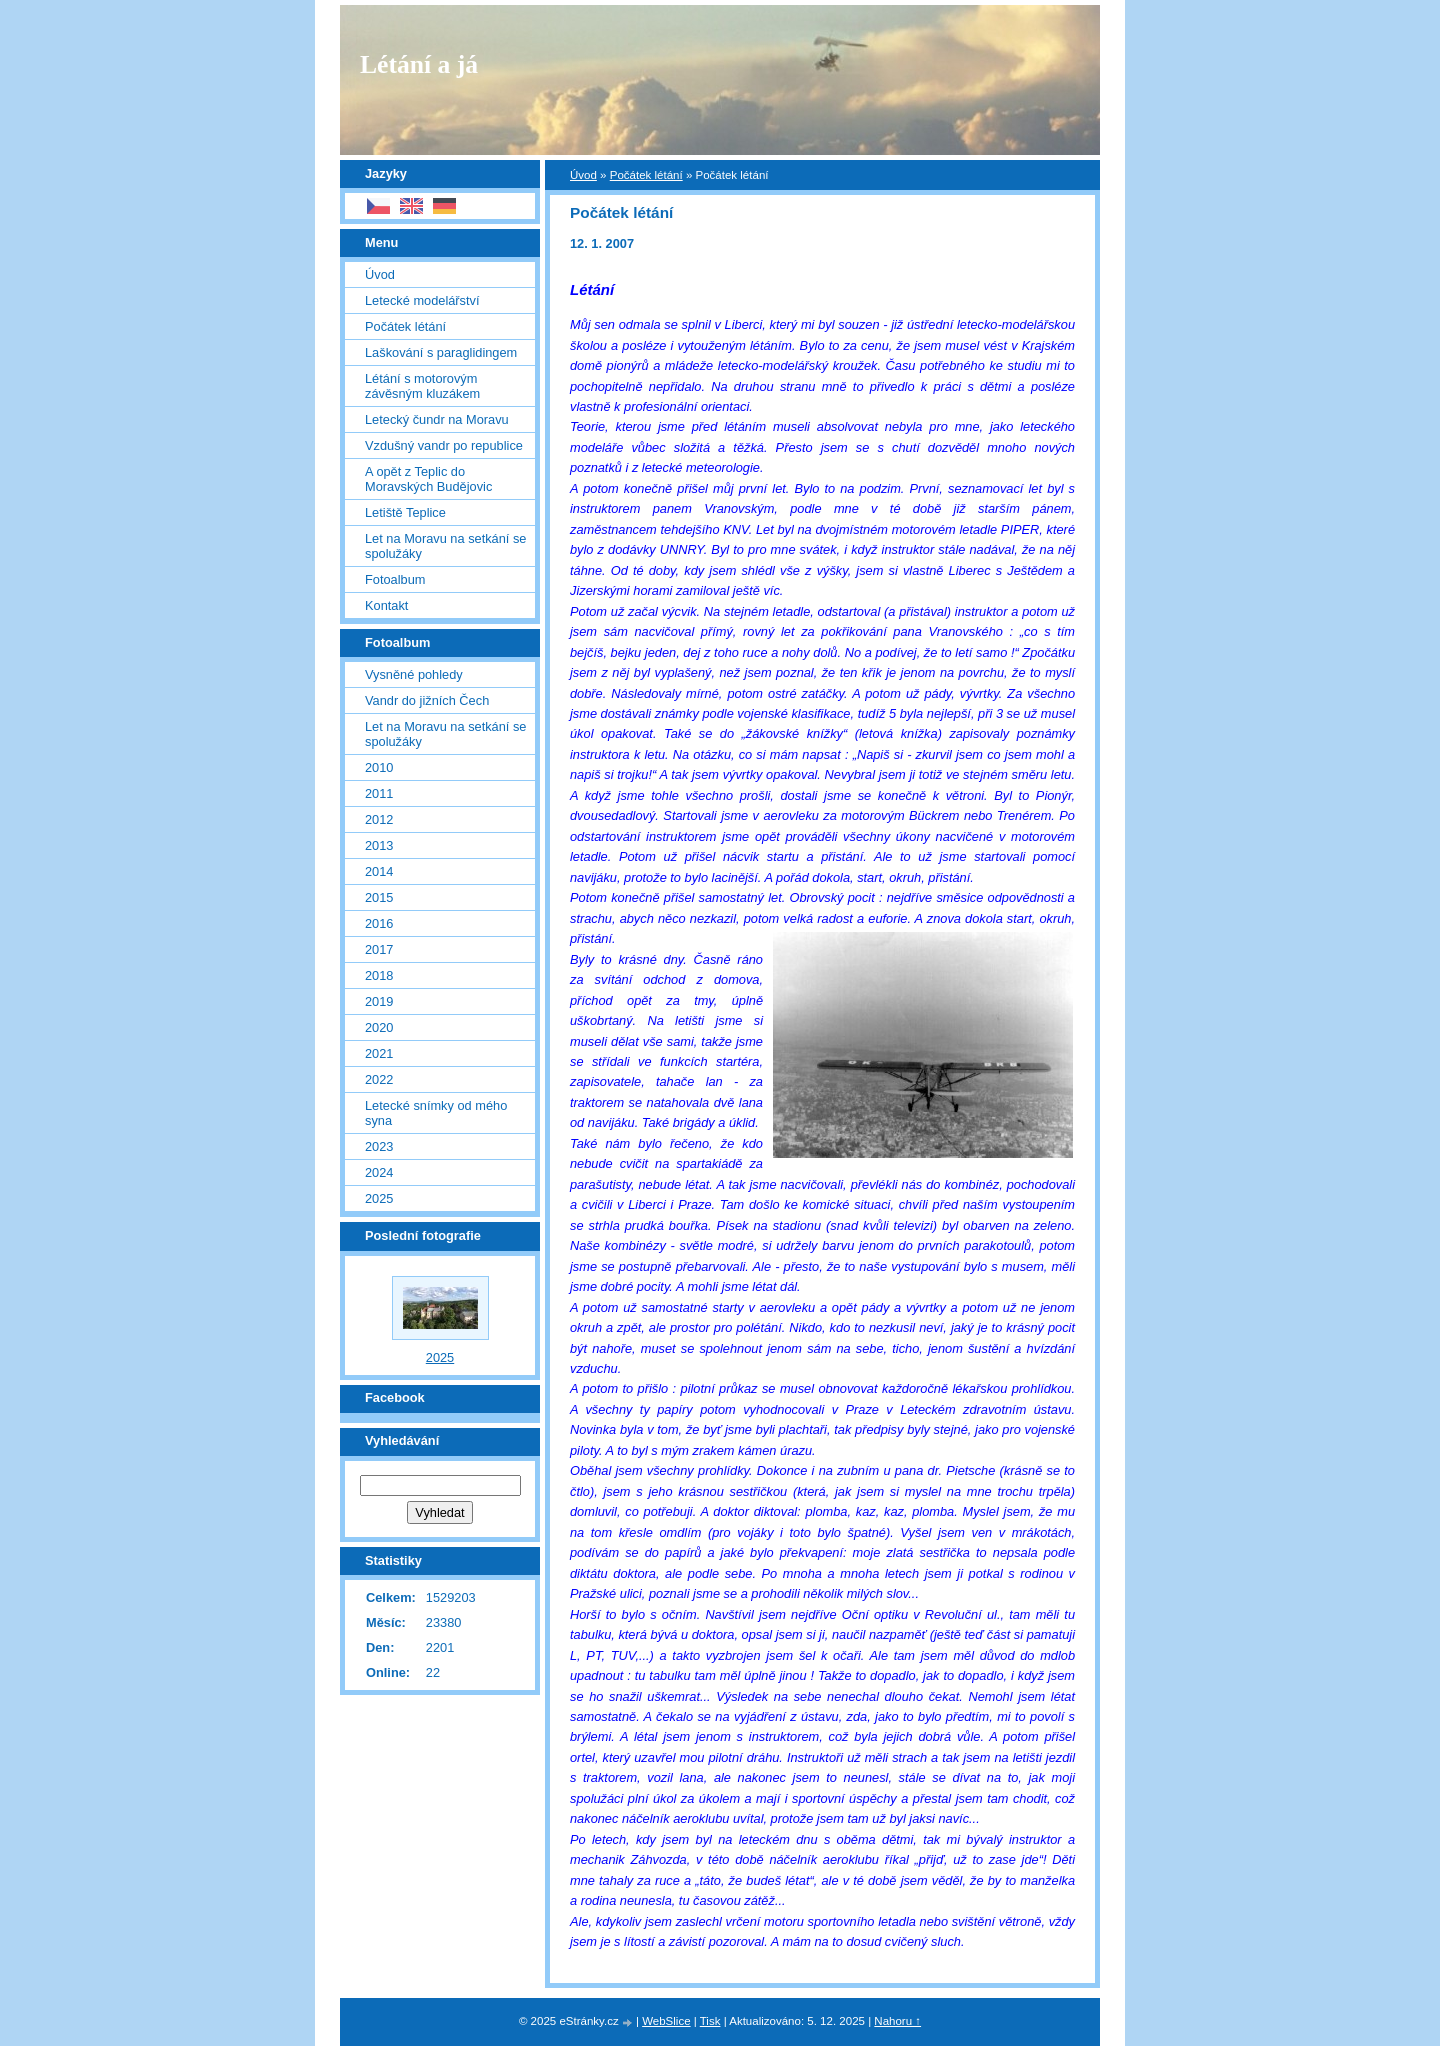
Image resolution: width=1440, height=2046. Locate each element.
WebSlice (666, 2021)
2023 (379, 1146)
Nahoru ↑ (897, 2021)
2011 (379, 793)
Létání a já (419, 64)
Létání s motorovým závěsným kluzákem (422, 386)
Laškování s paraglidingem (441, 352)
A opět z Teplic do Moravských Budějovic (428, 479)
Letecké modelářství (422, 300)
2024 (379, 1172)
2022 (379, 1079)
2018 (379, 975)
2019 (379, 1001)
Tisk (710, 2021)
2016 (379, 923)
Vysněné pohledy (414, 674)
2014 (379, 871)
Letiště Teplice (405, 512)
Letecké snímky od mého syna (436, 1113)
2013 (379, 845)
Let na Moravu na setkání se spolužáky (445, 546)
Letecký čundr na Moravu (437, 419)
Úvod (583, 175)
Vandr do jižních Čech (427, 700)
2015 (379, 897)
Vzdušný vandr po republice (444, 445)
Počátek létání (646, 175)
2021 (379, 1053)
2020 (379, 1027)
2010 (379, 767)
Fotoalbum (395, 579)
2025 (379, 1198)
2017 (379, 949)
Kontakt (386, 605)
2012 (379, 819)
